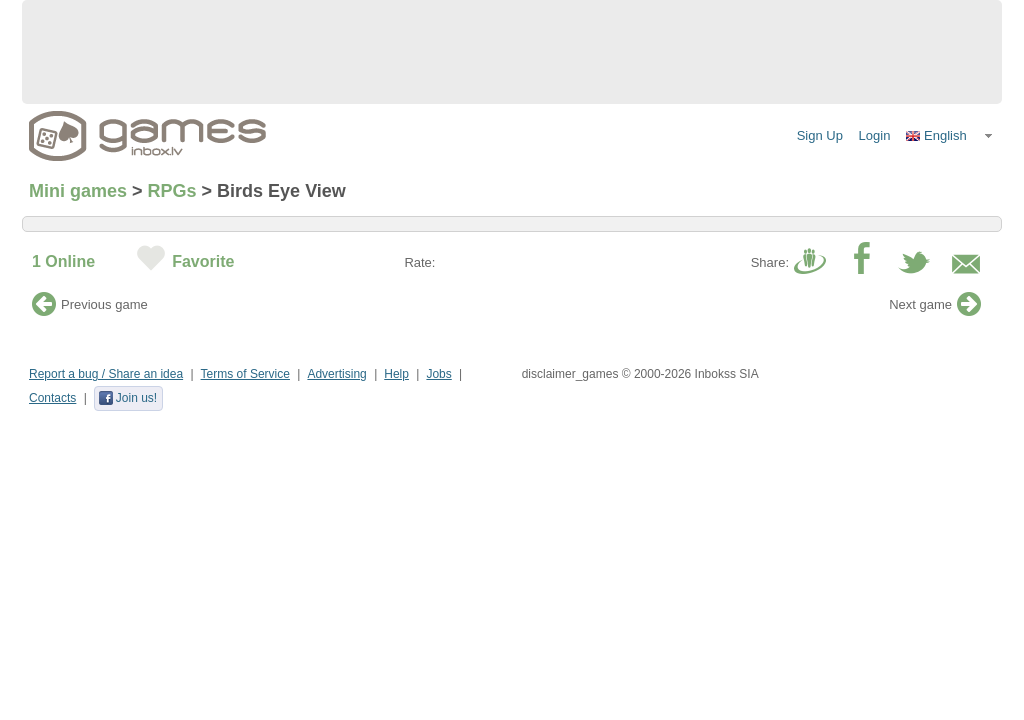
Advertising (336, 374)
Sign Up (820, 135)
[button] (950, 136)
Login (875, 135)
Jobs (438, 374)
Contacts (52, 398)
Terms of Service (245, 374)
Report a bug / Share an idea (106, 374)
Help (396, 374)
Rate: (419, 262)
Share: (770, 262)
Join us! (127, 398)
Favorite (203, 261)
